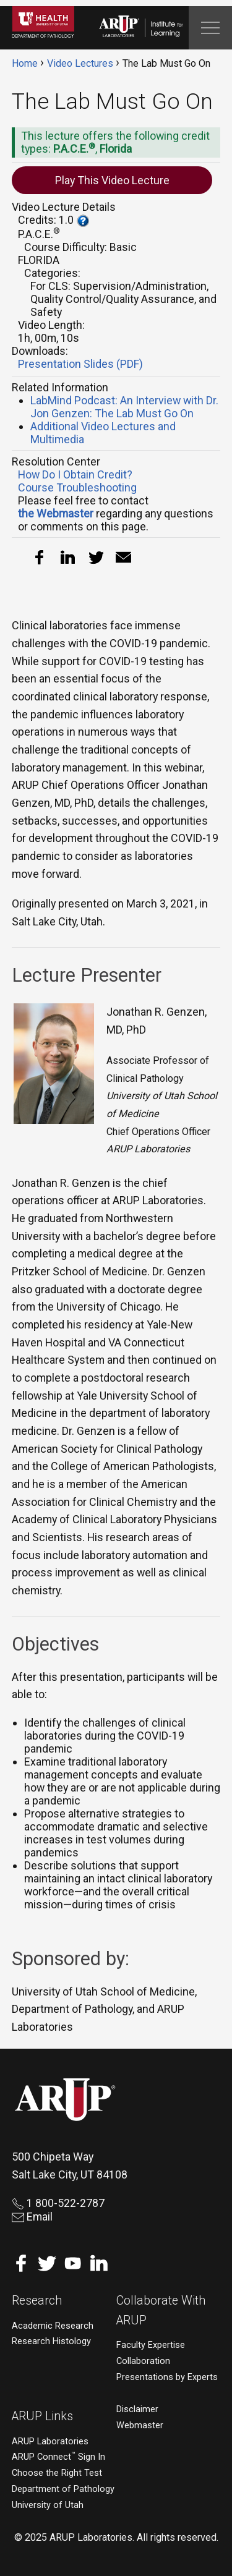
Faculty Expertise (150, 2345)
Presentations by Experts (167, 2377)
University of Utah (48, 2505)
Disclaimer (137, 2409)
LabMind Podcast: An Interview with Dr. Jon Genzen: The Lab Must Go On (124, 407)
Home (25, 63)
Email (32, 2216)
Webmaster (139, 2425)
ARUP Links (42, 2416)
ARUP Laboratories (50, 2441)
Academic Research (52, 2326)
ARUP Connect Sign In (58, 2457)
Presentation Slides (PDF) (80, 363)
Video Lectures (80, 63)
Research (37, 2300)
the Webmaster (55, 513)
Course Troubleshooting (77, 487)
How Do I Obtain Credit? (75, 474)
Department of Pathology (63, 2489)
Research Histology (51, 2341)
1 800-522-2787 (58, 2202)
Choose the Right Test (57, 2473)
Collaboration (143, 2361)
